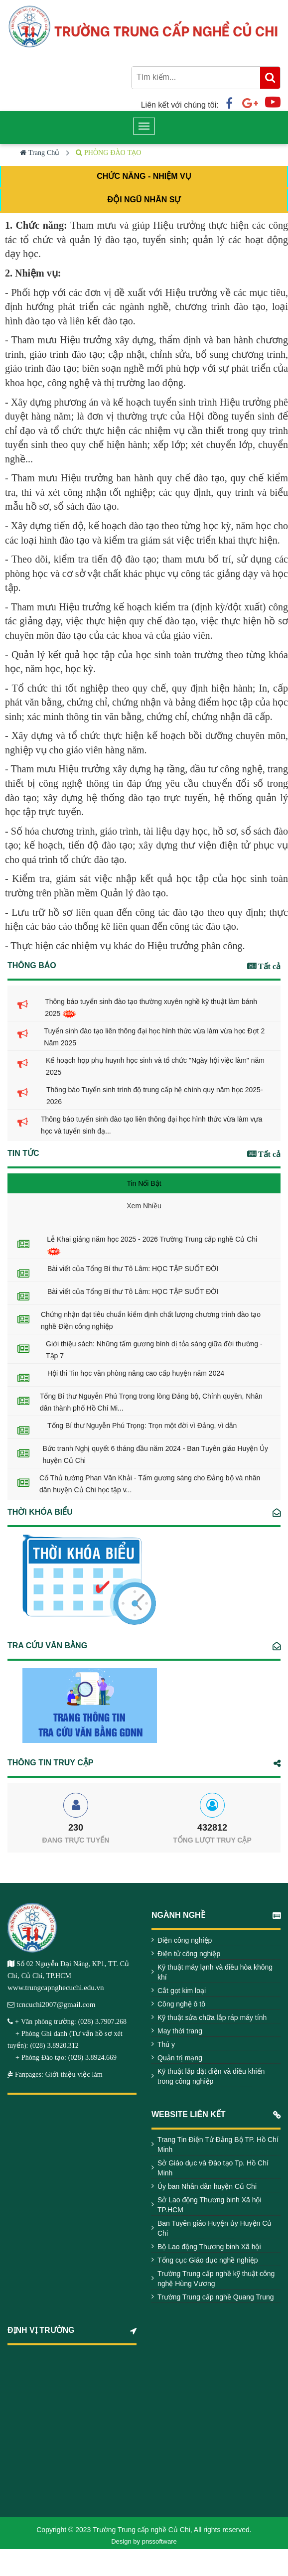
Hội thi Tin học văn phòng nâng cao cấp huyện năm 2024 (135, 1373)
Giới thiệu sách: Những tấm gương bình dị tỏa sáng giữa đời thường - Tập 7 (154, 1350)
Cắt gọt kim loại (181, 1991)
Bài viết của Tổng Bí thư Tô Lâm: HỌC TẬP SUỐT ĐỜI (132, 1269)
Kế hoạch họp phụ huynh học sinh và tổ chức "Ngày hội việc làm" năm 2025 (155, 1066)
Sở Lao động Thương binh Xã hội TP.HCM (209, 2205)
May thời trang (179, 2031)
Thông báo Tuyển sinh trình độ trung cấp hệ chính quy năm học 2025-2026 (154, 1096)
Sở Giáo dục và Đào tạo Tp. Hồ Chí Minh (213, 2168)
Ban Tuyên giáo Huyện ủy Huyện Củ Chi (214, 2228)
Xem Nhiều (144, 1206)
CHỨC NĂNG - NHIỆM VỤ (144, 176)
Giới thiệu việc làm (73, 2074)
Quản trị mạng (179, 2058)
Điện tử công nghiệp (188, 1954)
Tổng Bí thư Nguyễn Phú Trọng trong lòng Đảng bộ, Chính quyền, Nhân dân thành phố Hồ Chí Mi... (151, 1402)
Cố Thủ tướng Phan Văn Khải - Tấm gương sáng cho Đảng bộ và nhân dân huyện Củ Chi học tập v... (149, 1484)
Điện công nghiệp (184, 1940)
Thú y (166, 2044)
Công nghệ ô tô (181, 2004)
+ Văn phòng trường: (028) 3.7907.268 (71, 2021)
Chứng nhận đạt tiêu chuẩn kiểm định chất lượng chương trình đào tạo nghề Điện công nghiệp (151, 1320)
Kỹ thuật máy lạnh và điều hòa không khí (215, 1972)
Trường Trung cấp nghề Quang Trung (215, 2297)
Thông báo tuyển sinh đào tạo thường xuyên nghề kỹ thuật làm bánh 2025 (151, 1008)
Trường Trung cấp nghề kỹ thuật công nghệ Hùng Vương (216, 2279)
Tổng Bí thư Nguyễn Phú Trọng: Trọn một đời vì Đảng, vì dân (142, 1426)
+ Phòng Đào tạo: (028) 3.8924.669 (62, 2057)
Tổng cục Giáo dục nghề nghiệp (207, 2260)
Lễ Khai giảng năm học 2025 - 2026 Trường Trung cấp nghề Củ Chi (152, 1245)
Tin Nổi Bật (144, 1183)
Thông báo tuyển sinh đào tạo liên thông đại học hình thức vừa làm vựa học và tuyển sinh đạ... (151, 1125)
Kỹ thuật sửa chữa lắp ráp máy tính (212, 2017)
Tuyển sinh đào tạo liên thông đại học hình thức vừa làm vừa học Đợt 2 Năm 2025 (154, 1037)
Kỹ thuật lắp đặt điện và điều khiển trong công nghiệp (211, 2076)
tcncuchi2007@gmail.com (55, 2004)
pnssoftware (159, 2541)
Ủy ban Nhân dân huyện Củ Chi (207, 2186)
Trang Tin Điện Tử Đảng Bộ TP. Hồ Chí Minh (218, 2144)
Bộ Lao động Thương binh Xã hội (209, 2247)
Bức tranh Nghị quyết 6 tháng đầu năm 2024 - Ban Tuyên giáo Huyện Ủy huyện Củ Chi (155, 1454)
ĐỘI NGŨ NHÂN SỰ (144, 199)
